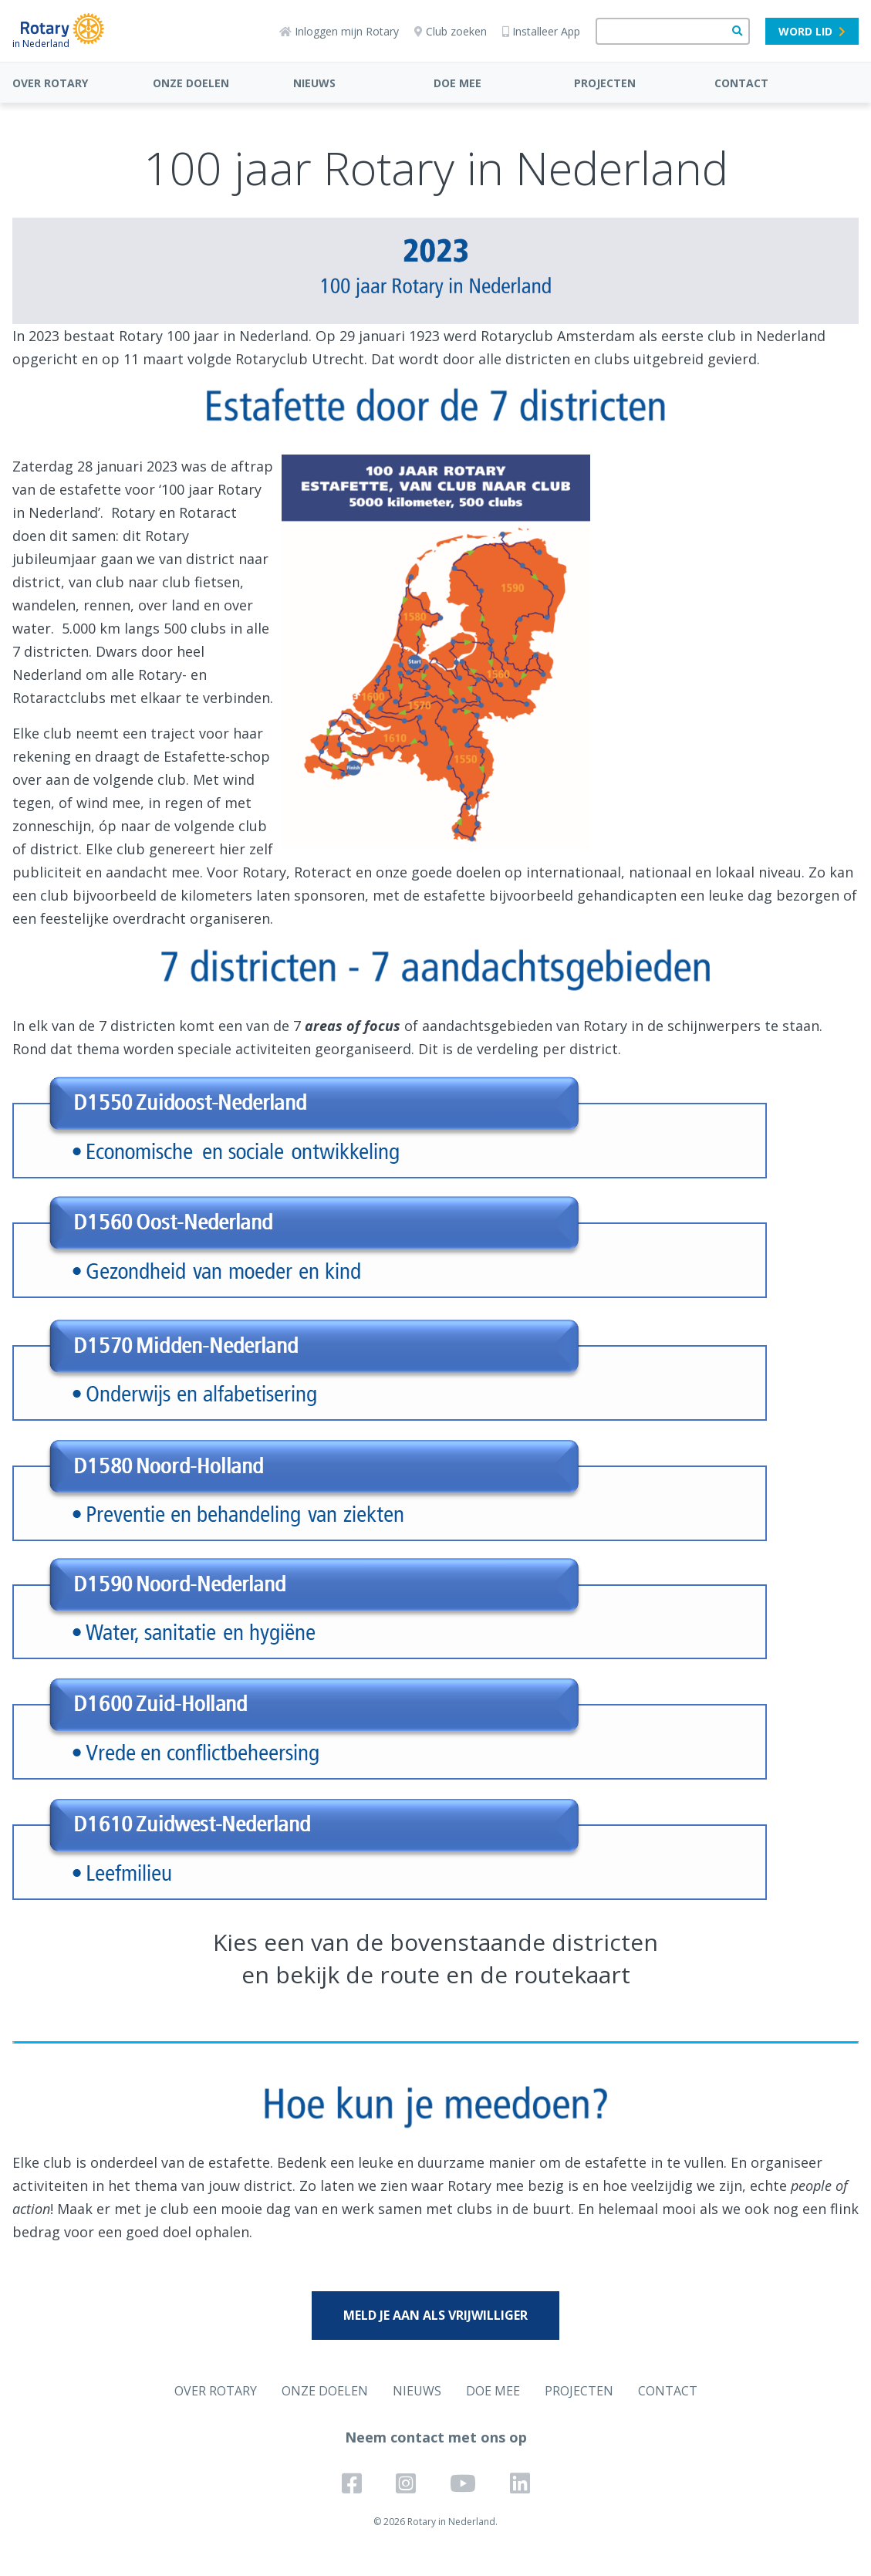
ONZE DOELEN (191, 83)
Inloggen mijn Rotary (339, 31)
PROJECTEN (605, 83)
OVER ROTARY (50, 83)
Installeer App (541, 31)
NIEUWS (314, 83)
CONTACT (741, 83)
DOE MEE (457, 83)
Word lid (812, 31)
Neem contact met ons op (436, 2437)
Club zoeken (450, 31)
